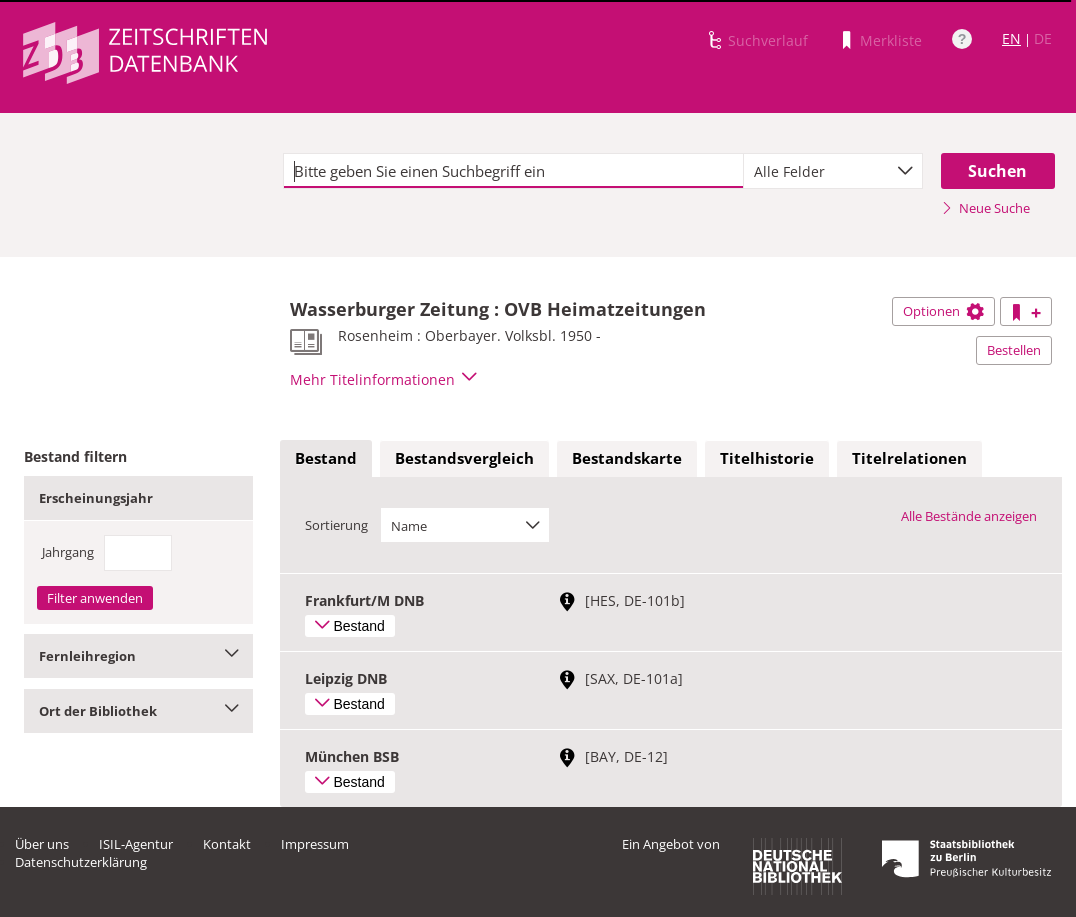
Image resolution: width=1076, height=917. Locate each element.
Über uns (42, 844)
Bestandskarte (627, 458)
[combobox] (833, 171)
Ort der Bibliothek (138, 711)
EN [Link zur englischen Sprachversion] (1011, 38)
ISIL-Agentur (136, 844)
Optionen (943, 311)
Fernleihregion (138, 656)
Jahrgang (68, 552)
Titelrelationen (909, 458)
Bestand (326, 458)
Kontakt (227, 844)
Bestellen (1014, 350)
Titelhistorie (767, 458)
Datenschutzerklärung (81, 862)
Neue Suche (985, 208)
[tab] (326, 459)
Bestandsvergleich (464, 458)
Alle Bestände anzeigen (969, 516)
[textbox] (513, 171)
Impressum (315, 844)
